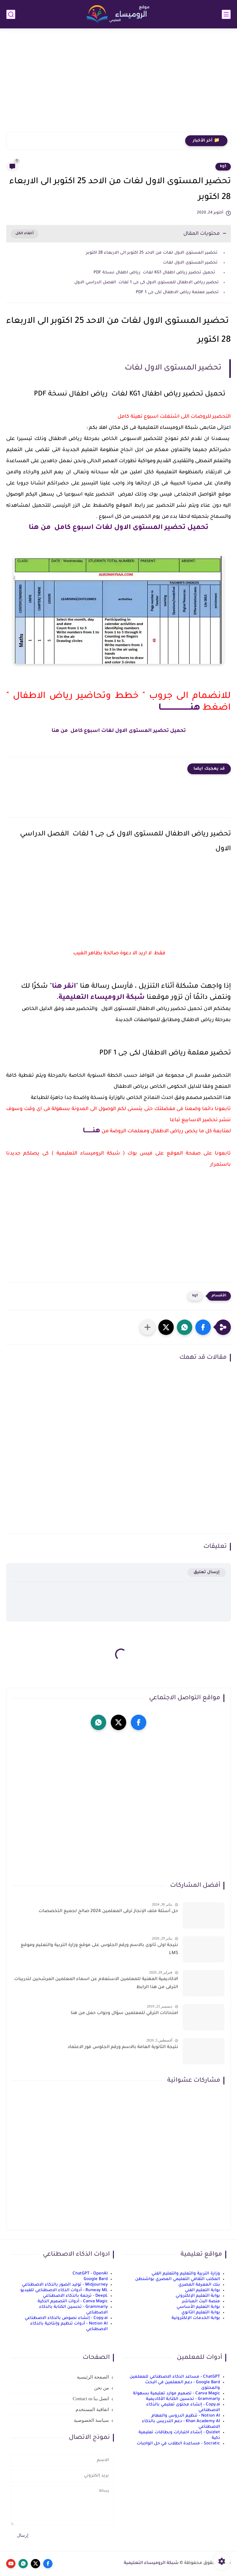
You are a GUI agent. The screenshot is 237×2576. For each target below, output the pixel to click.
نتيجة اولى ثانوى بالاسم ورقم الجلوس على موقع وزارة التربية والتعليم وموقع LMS (99, 1949)
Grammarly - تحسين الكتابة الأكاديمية (183, 2399)
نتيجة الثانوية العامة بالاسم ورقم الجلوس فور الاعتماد (123, 2047)
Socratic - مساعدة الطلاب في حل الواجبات (178, 2443)
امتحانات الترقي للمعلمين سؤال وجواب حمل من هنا (124, 2013)
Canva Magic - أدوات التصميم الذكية (73, 2301)
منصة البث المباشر (201, 2301)
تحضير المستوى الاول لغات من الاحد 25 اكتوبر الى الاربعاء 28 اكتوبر (152, 253)
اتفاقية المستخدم (92, 2409)
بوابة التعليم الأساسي (198, 2307)
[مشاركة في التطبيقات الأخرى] (147, 1327)
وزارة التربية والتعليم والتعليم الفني (186, 2273)
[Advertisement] (118, 84)
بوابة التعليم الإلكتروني (198, 2296)
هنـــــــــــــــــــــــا (179, 708)
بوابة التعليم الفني (202, 2290)
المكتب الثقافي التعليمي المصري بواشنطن (177, 2279)
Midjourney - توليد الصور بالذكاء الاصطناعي (65, 2285)
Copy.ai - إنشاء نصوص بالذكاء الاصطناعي (66, 2318)
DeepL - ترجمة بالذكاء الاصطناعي (75, 2296)
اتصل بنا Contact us (91, 2398)
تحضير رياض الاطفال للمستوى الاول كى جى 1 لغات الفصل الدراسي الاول (146, 282)
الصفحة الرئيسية (93, 2377)
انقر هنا (64, 986)
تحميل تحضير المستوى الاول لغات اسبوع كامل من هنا (118, 528)
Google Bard (96, 2279)
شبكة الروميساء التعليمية (102, 998)
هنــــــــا (91, 1131)
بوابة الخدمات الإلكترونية (196, 2318)
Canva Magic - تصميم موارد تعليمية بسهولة (176, 2393)
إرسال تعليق (206, 1572)
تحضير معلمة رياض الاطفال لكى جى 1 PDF (177, 292)
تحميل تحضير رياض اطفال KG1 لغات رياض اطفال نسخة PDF (156, 272)
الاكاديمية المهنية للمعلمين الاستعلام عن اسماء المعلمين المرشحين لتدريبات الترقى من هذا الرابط (96, 1983)
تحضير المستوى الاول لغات (189, 262)
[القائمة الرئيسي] (226, 14)
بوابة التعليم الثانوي (200, 2312)
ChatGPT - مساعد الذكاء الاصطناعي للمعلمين (175, 2377)
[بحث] (10, 14)
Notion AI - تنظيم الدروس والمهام (186, 2415)
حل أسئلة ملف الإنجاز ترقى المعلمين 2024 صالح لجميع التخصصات (108, 1911)
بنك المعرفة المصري (199, 2285)
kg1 (223, 166)
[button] (203, 1327)
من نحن (101, 2387)
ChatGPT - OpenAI (90, 2273)
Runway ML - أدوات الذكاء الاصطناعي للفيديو (64, 2290)
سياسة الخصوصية (91, 2420)
